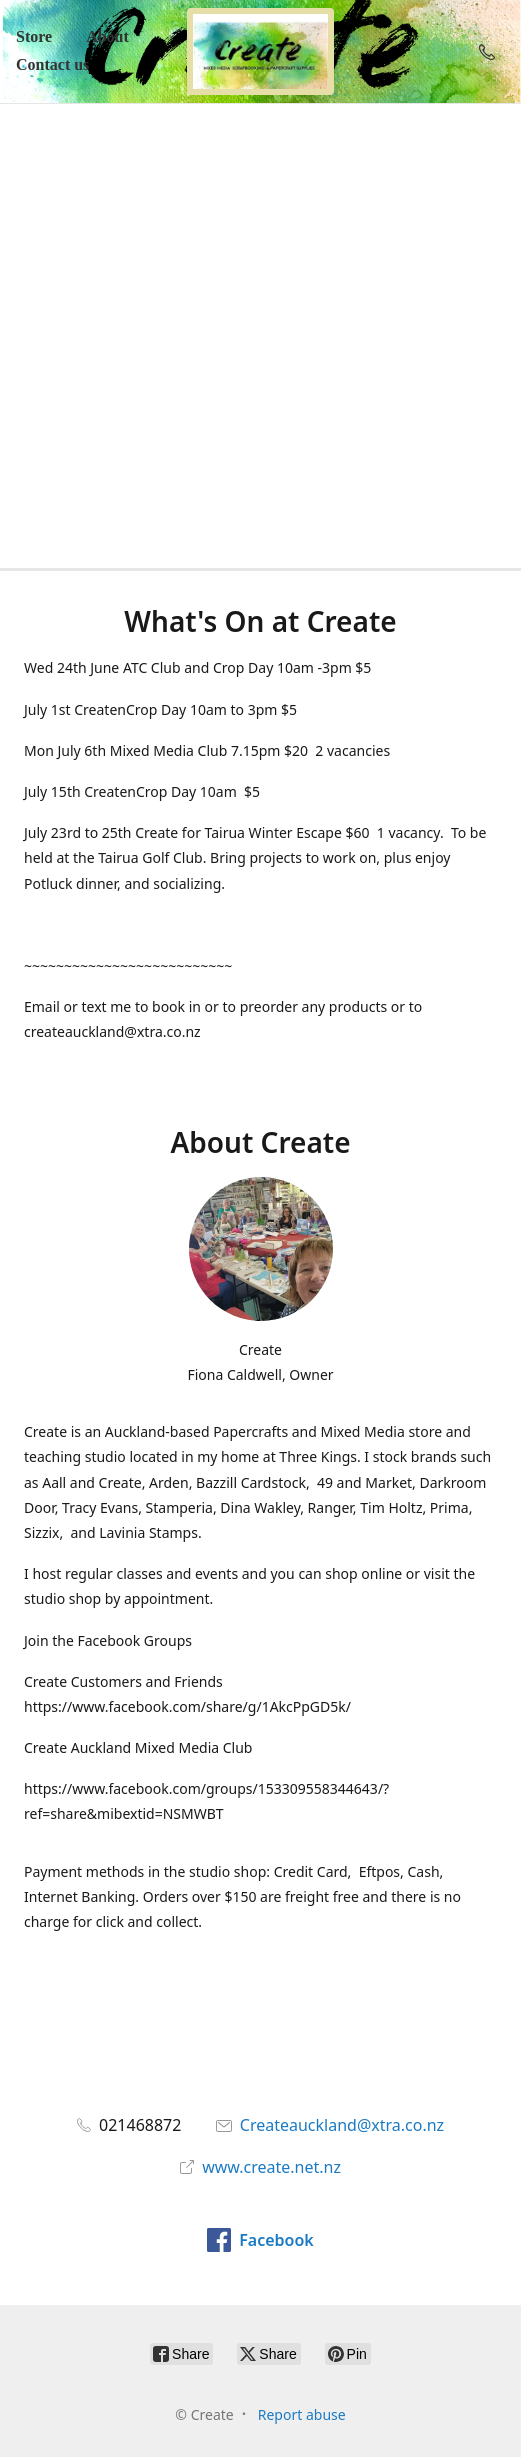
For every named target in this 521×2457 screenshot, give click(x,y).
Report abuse (302, 2414)
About (107, 36)
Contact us (52, 64)
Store (34, 36)
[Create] (261, 51)
